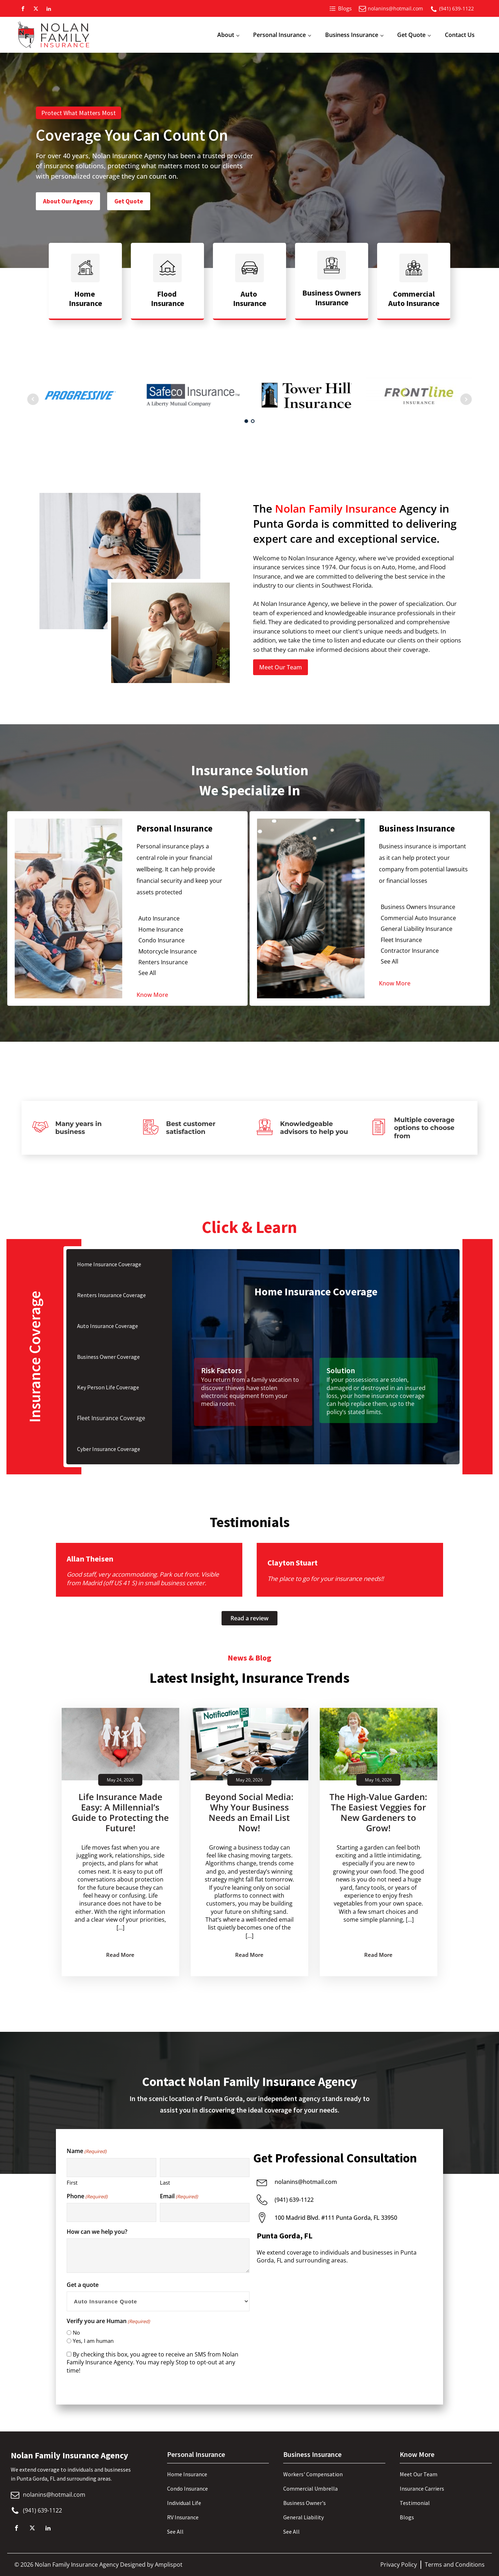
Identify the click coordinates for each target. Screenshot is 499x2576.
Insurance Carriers (422, 2488)
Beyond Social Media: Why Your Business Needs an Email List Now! (249, 1812)
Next (466, 399)
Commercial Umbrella (310, 2488)
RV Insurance (183, 2517)
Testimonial (415, 2502)
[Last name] (205, 2167)
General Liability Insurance (416, 929)
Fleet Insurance (401, 940)
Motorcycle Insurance (167, 951)
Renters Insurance (163, 962)
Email (179, 2196)
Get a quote (83, 2285)
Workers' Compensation (313, 2474)
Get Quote (411, 35)
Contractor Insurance (410, 951)
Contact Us (460, 35)
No (76, 2332)
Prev (33, 399)
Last (165, 2182)
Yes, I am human (93, 2340)
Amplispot (168, 2564)
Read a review (249, 1618)
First (72, 2182)
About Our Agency (68, 201)
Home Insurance (160, 929)
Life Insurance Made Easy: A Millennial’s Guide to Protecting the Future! (120, 1812)
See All (147, 973)
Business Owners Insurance (418, 907)
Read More (120, 1954)
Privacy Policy (398, 2564)
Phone (87, 2196)
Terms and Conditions (455, 2564)
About (225, 35)
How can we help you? (97, 2232)
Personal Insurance (279, 35)
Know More (152, 995)
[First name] (111, 2167)
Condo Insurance (161, 940)
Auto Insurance (159, 918)
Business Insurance (351, 35)
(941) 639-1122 (456, 8)
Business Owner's (304, 2502)
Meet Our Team (280, 667)
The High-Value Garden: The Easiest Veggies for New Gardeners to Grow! (378, 1812)
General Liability (303, 2517)
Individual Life (184, 2502)
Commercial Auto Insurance (418, 918)
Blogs (407, 2517)
